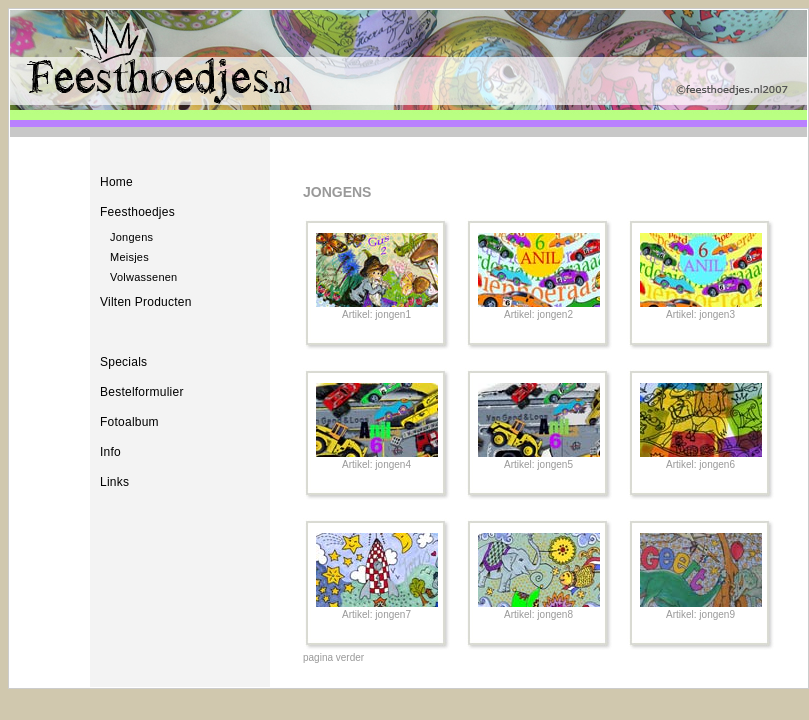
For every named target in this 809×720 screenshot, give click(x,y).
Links (114, 482)
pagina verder (333, 657)
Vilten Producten (146, 302)
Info (110, 452)
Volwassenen (143, 277)
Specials (123, 362)
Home (116, 182)
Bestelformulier (142, 392)
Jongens (131, 237)
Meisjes (129, 257)
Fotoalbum (129, 422)
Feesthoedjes (137, 212)
